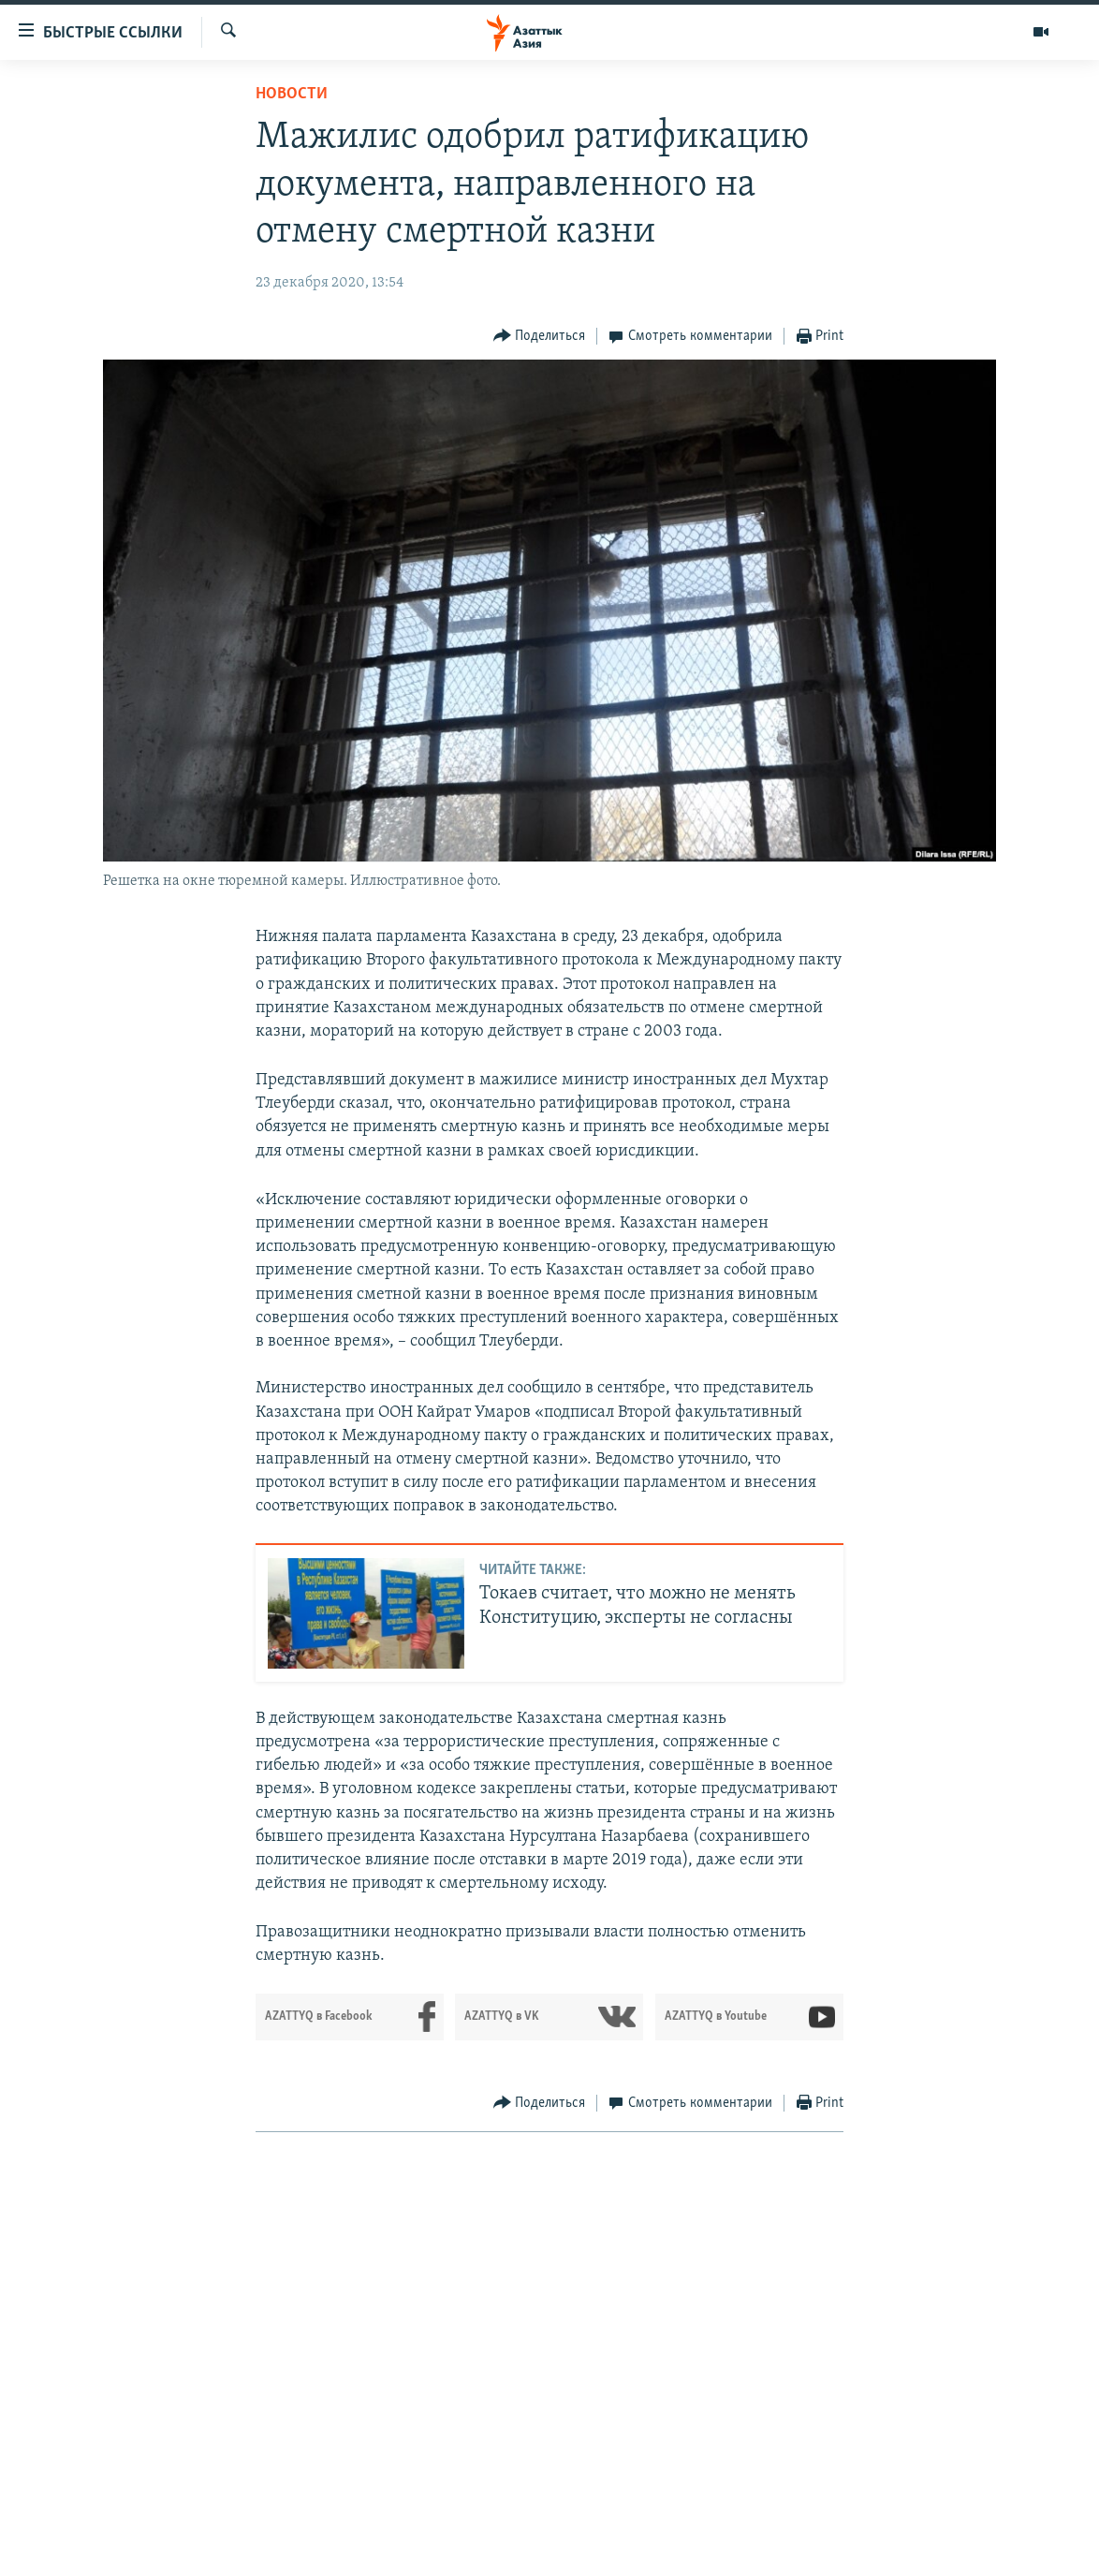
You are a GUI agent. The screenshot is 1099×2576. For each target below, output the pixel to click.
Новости (292, 94)
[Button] (539, 336)
